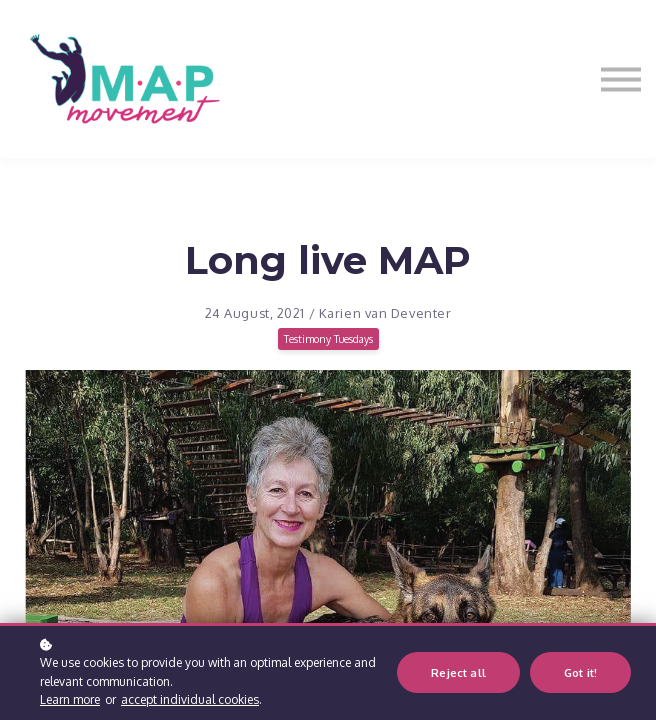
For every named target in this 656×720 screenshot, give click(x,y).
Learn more (70, 699)
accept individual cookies (190, 699)
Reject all (458, 672)
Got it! (580, 672)
